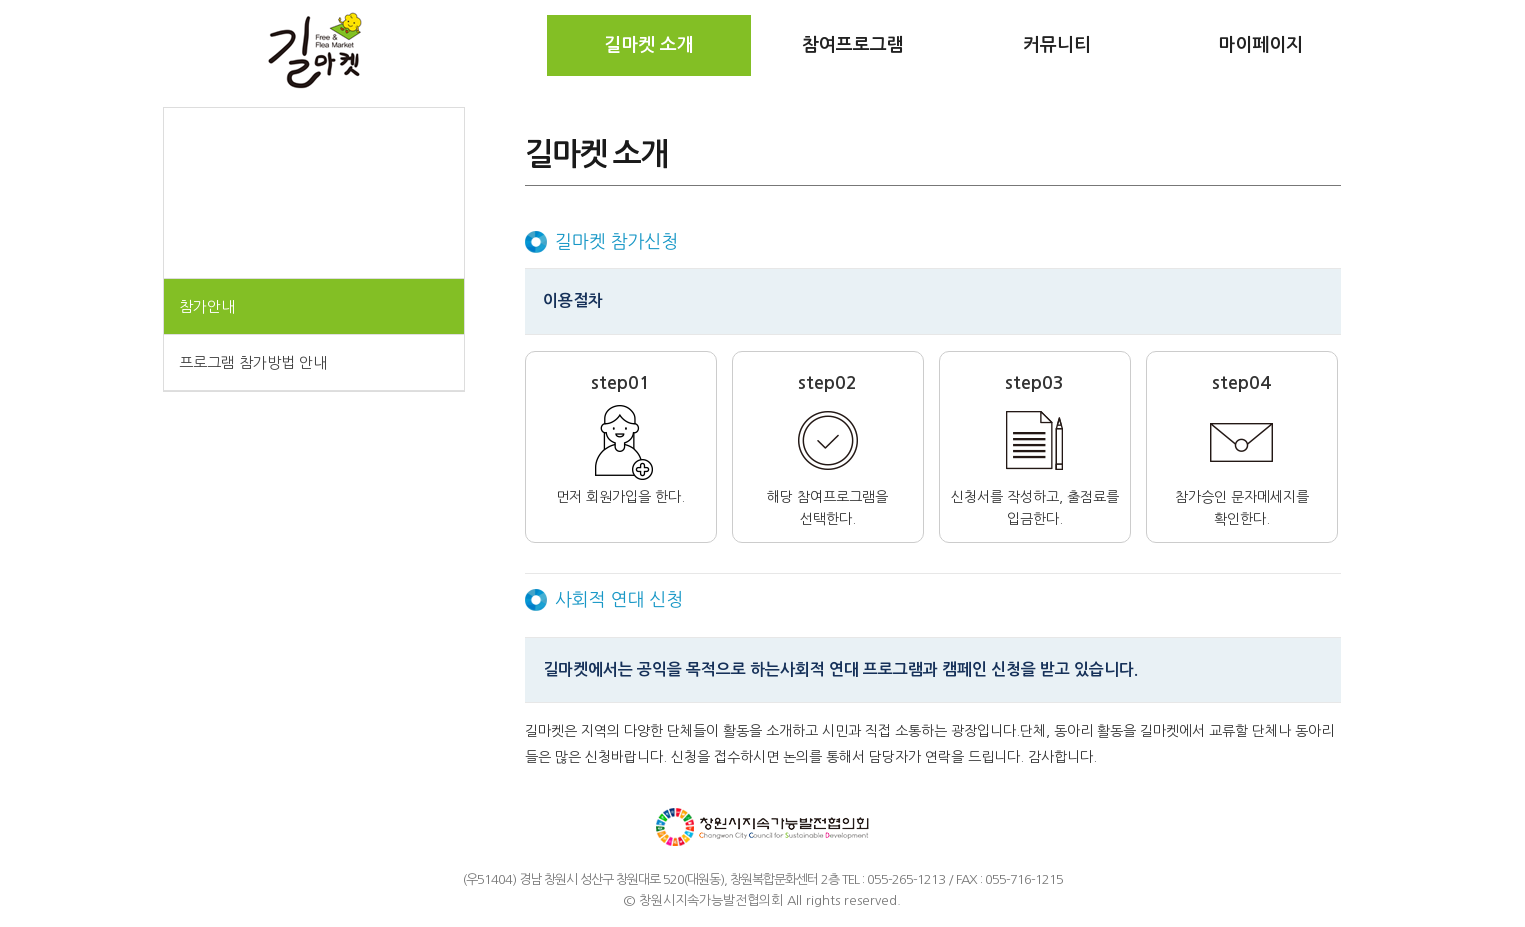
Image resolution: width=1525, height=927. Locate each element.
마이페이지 (1260, 45)
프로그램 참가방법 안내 (253, 362)
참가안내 (207, 306)
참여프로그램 (853, 45)
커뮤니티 (1057, 45)
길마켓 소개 (649, 45)
